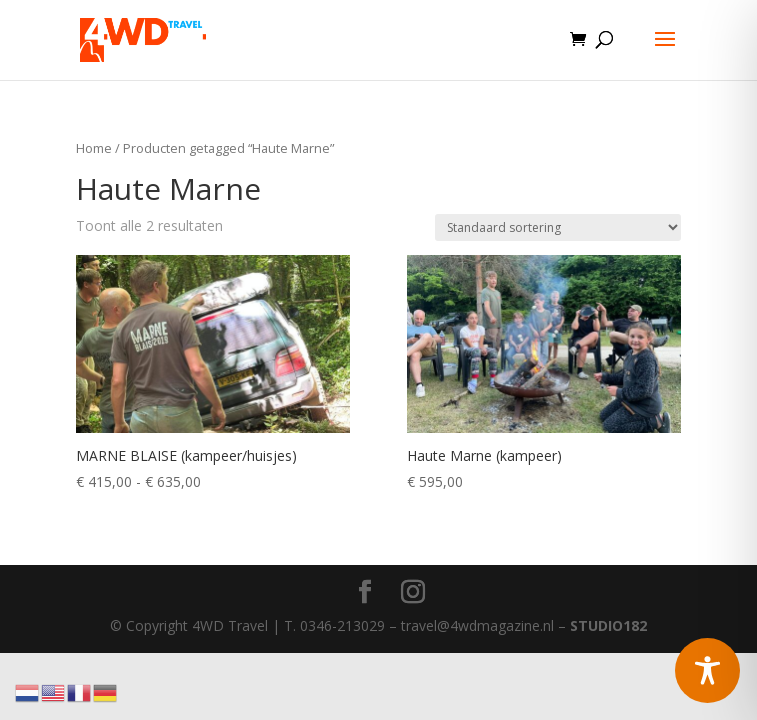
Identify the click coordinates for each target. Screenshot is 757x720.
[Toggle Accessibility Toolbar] (707, 670)
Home (94, 148)
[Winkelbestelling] (558, 227)
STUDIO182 (608, 625)
